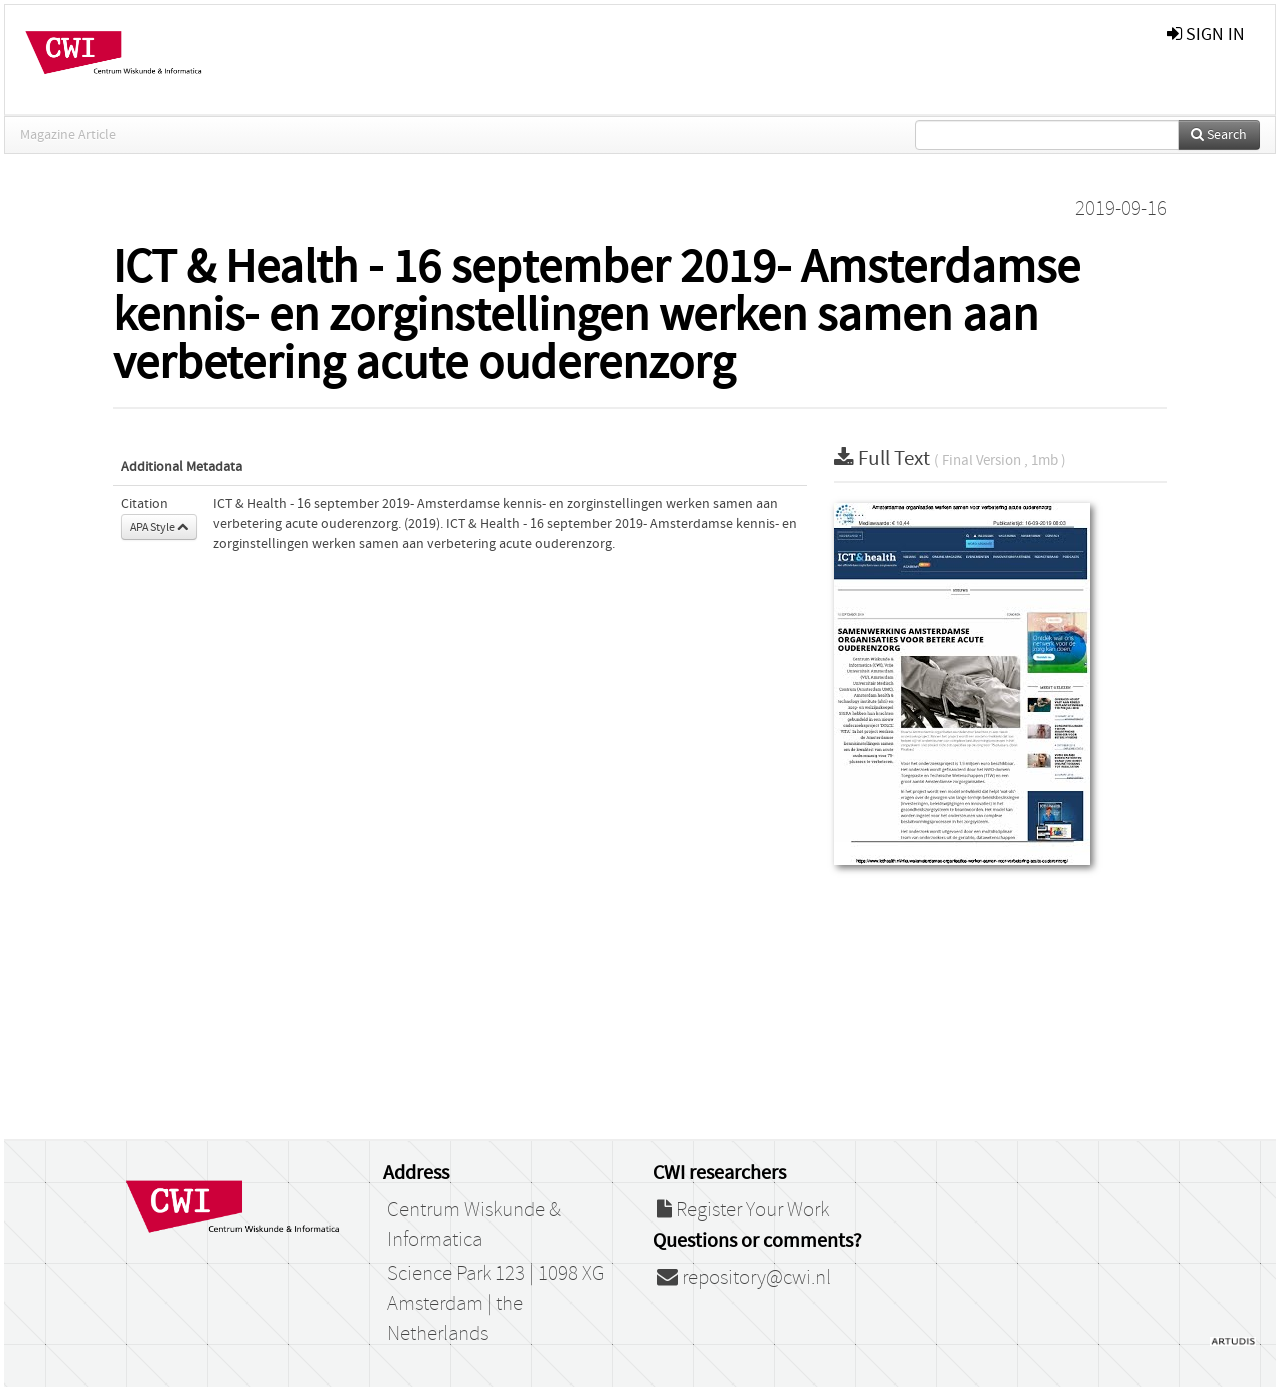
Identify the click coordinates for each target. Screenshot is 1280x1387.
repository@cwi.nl (744, 1278)
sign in (1206, 34)
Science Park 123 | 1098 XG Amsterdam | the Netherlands (495, 1304)
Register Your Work (743, 1210)
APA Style (159, 527)
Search (1219, 135)
